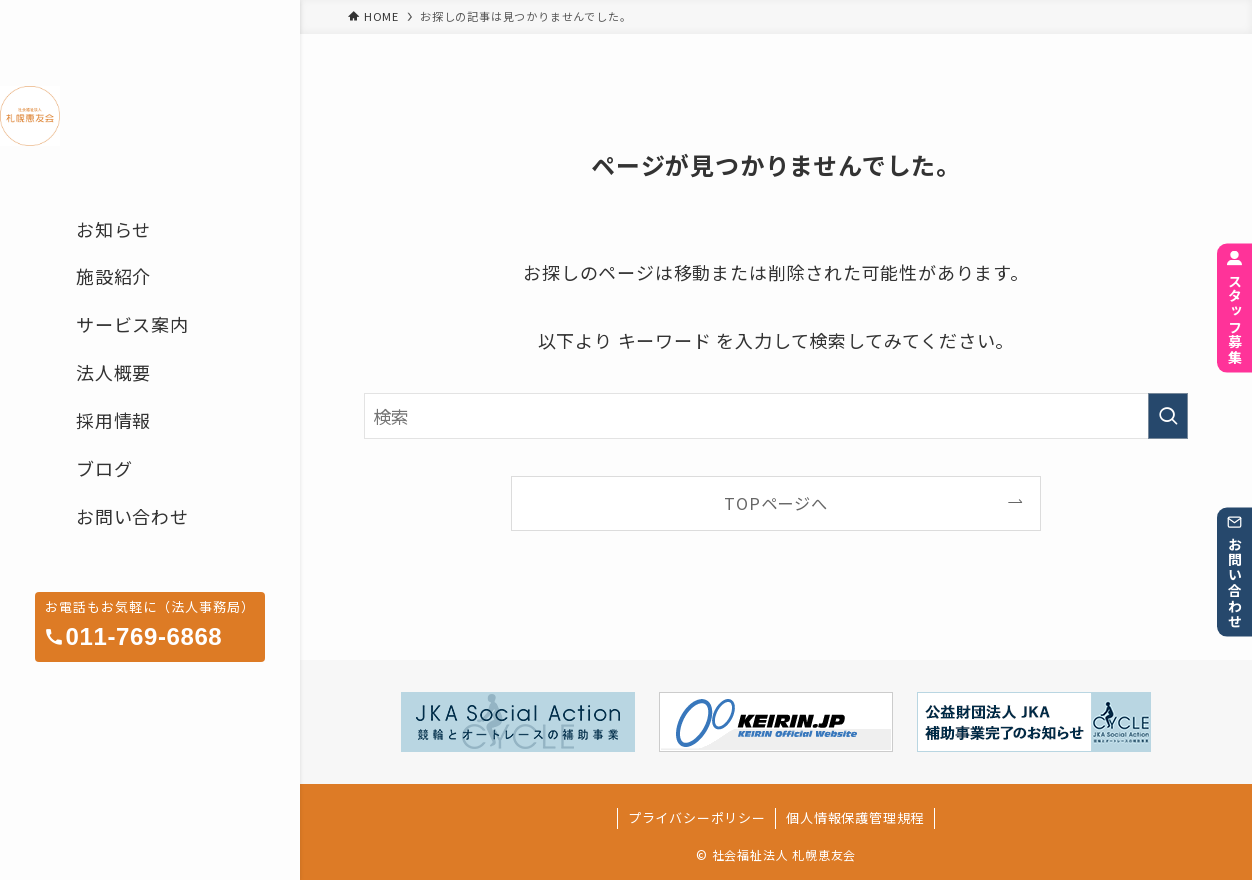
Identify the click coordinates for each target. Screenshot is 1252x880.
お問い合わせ (1234, 572)
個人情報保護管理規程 (855, 817)
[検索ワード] (776, 416)
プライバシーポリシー (697, 817)
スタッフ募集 (1234, 308)
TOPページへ (776, 503)
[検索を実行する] (1168, 416)
